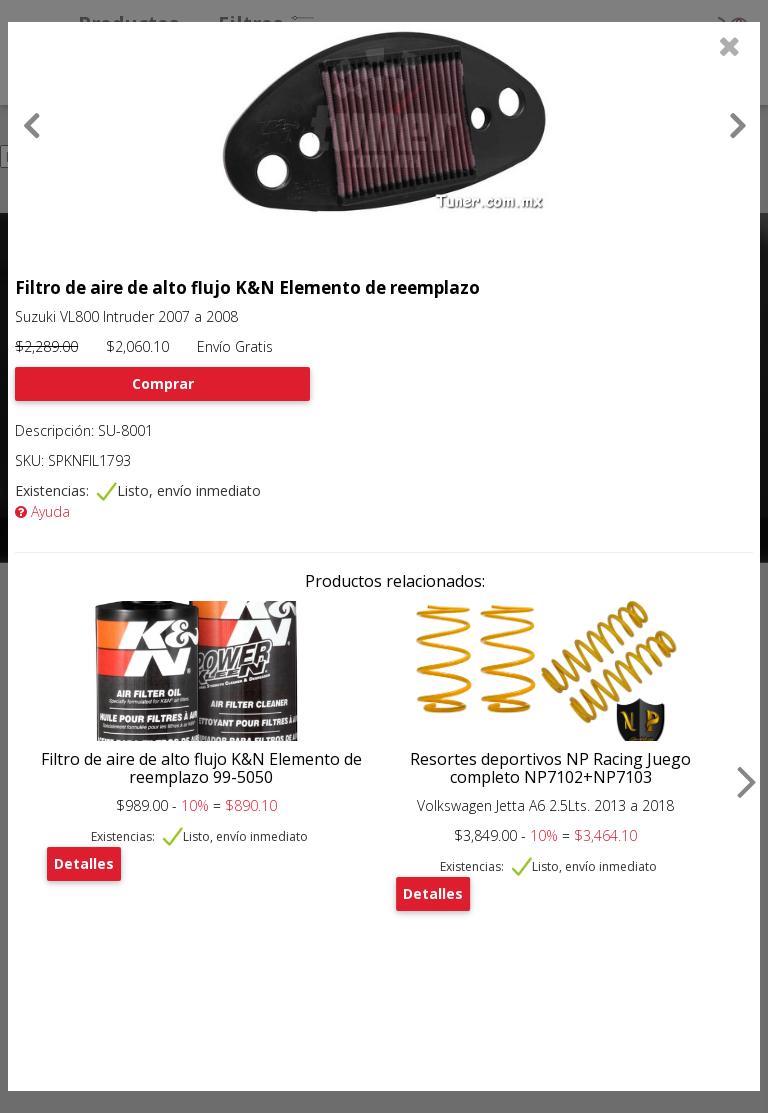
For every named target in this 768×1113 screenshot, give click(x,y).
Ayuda (42, 511)
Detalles (84, 863)
